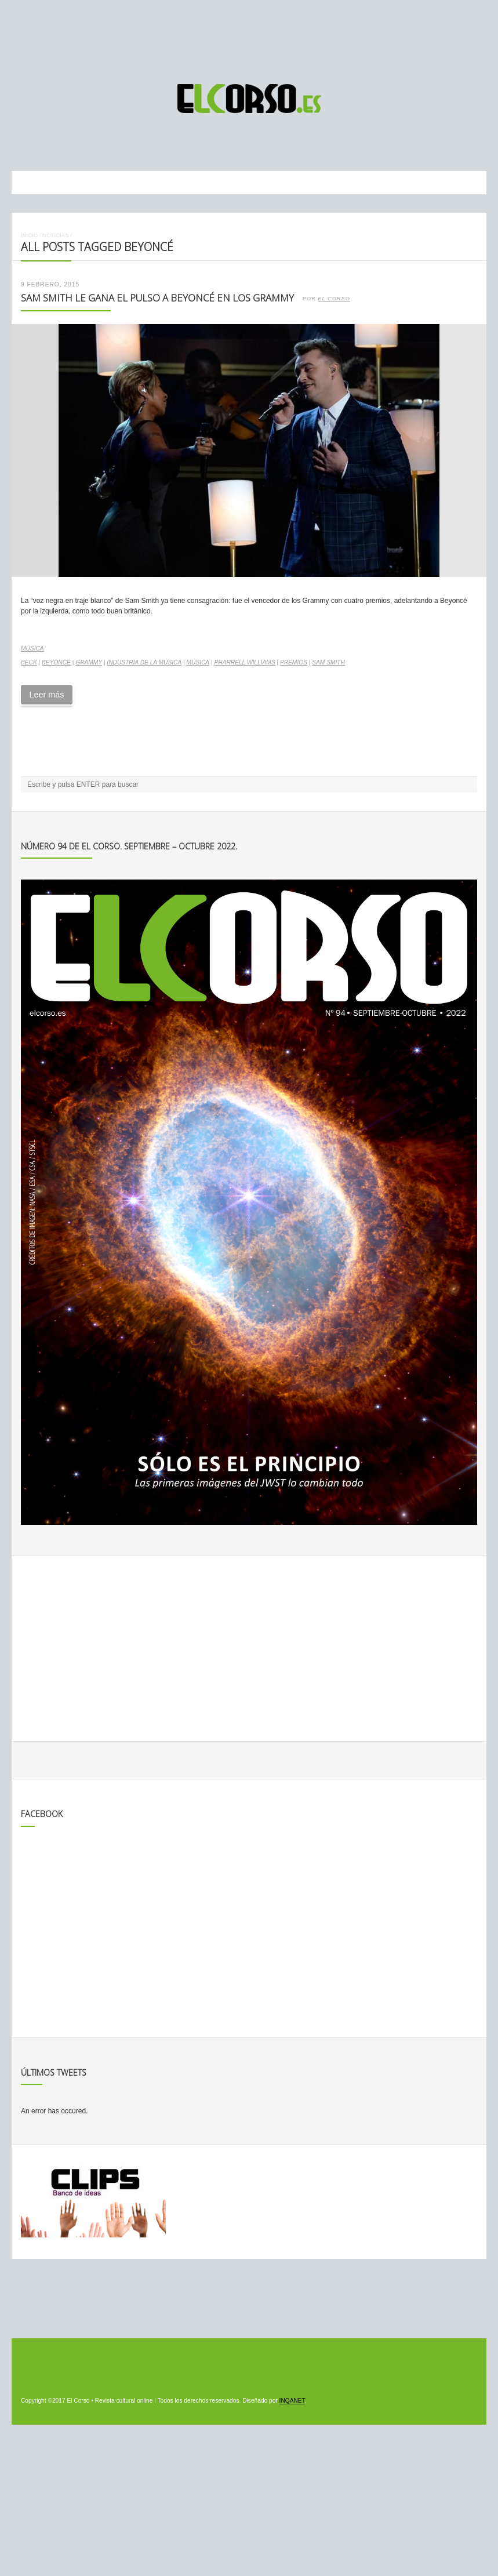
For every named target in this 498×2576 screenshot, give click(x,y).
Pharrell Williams (244, 662)
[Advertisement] (249, 36)
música (198, 662)
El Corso (334, 298)
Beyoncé (56, 662)
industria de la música (144, 662)
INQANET (292, 2400)
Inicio (29, 235)
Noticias (55, 235)
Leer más (46, 694)
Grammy (88, 662)
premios (293, 662)
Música (32, 648)
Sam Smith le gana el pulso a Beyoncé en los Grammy (157, 297)
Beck (29, 662)
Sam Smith (328, 662)
